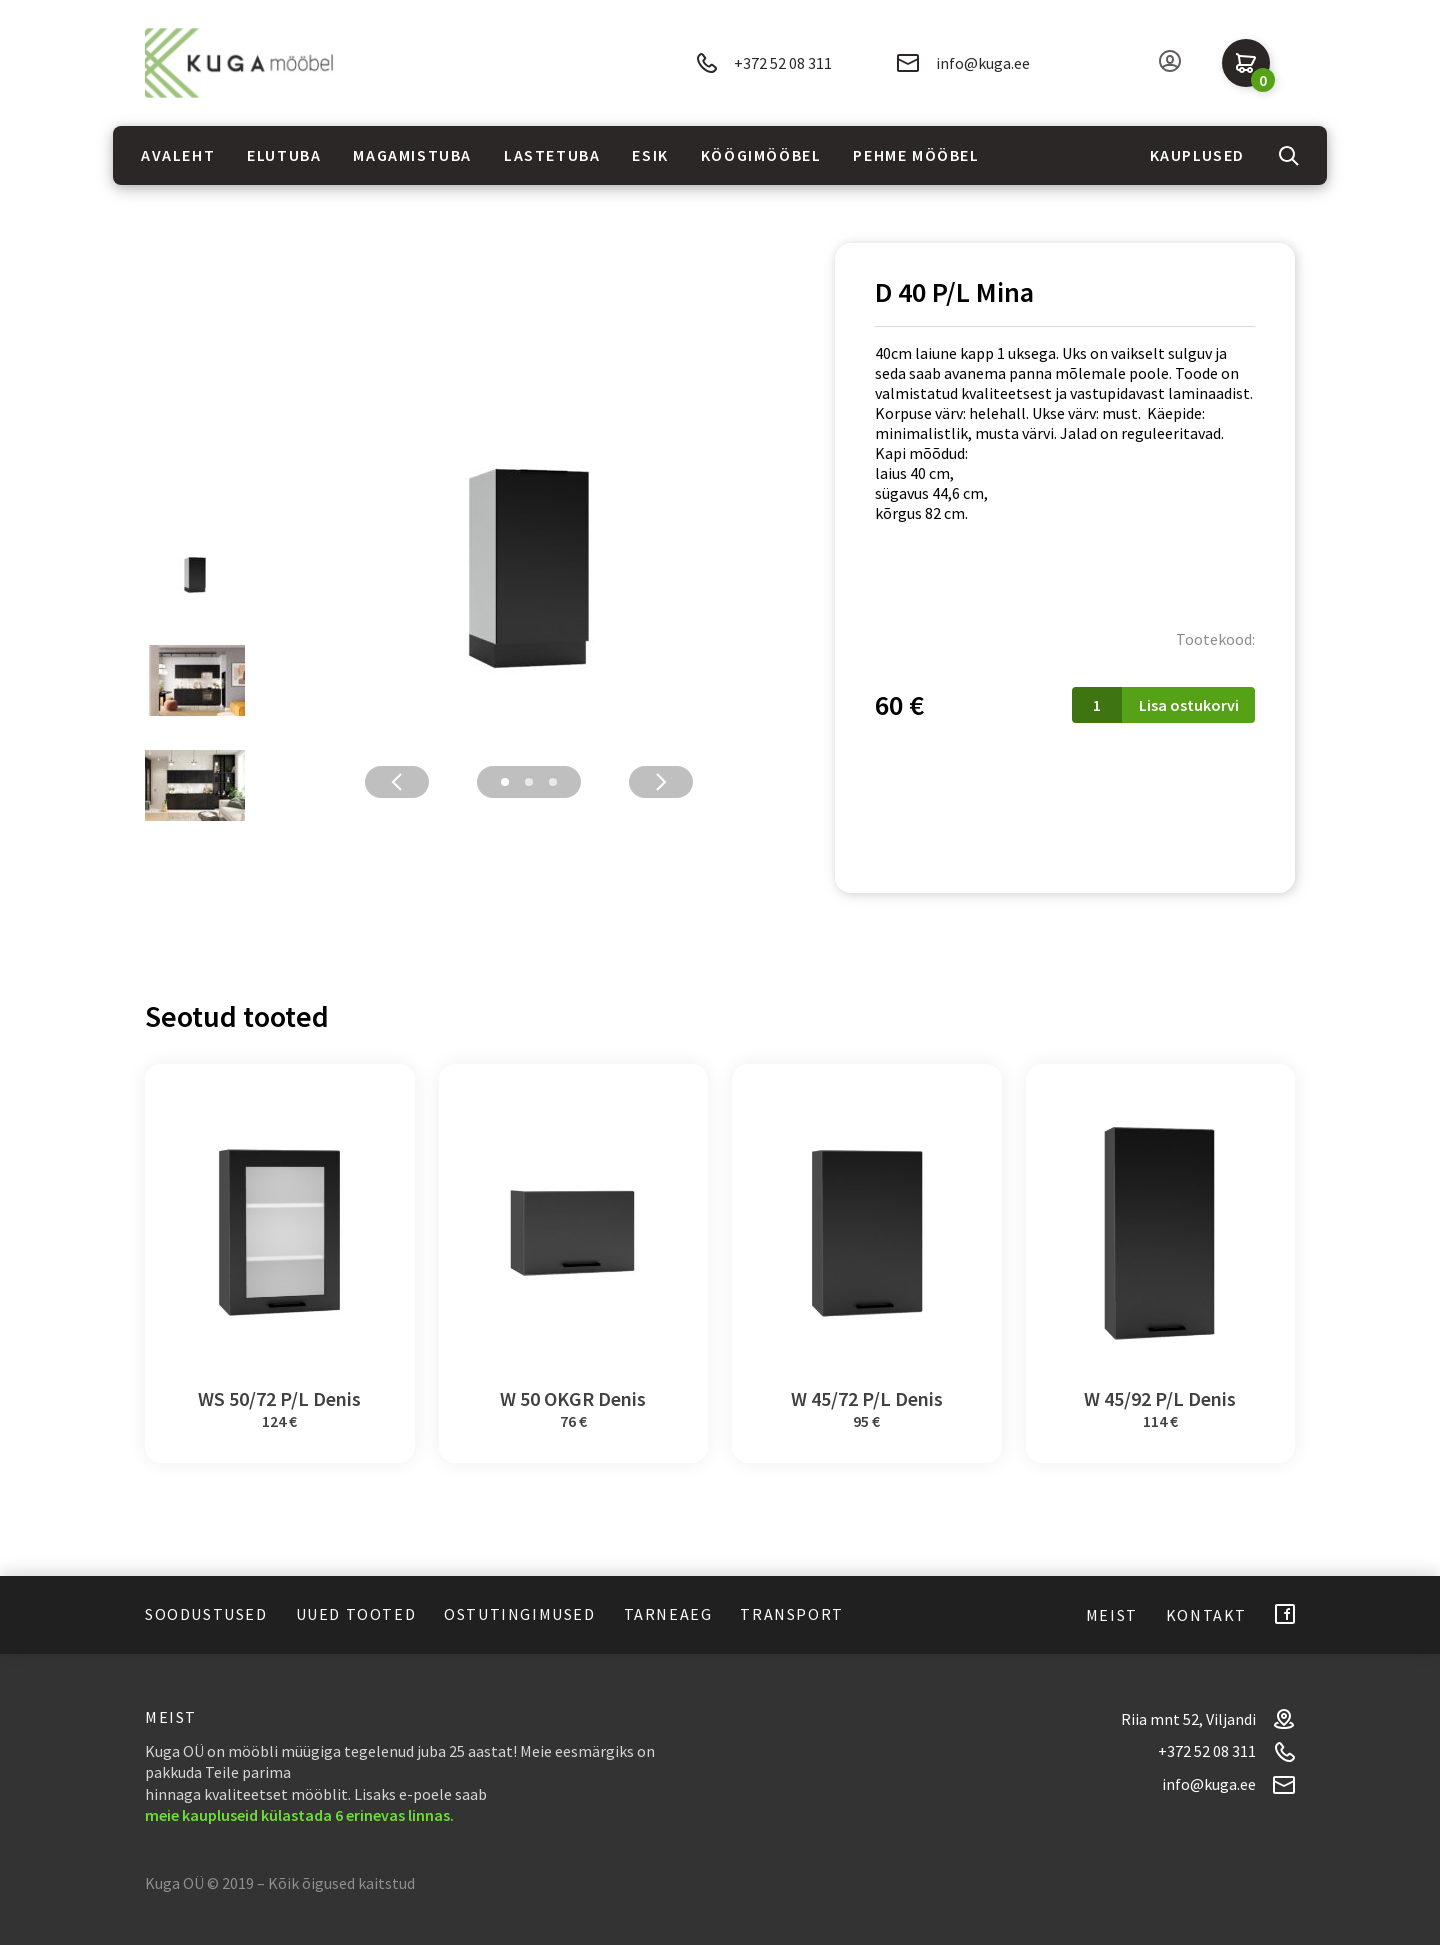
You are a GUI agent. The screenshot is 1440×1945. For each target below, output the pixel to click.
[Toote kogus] (1097, 705)
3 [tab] (553, 782)
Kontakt (1206, 1615)
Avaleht (178, 155)
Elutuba (284, 155)
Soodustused (206, 1614)
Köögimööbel (761, 155)
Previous (397, 782)
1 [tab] (505, 782)
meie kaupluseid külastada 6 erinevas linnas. (299, 1815)
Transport (791, 1614)
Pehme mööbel (916, 155)
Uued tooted (356, 1614)
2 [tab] (529, 782)
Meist (1112, 1615)
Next (661, 782)
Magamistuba (412, 155)
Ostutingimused (519, 1614)
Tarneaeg (668, 1614)
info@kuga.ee (963, 63)
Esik (650, 155)
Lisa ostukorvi (1189, 705)
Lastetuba (552, 155)
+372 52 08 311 (764, 63)
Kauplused (1197, 155)
